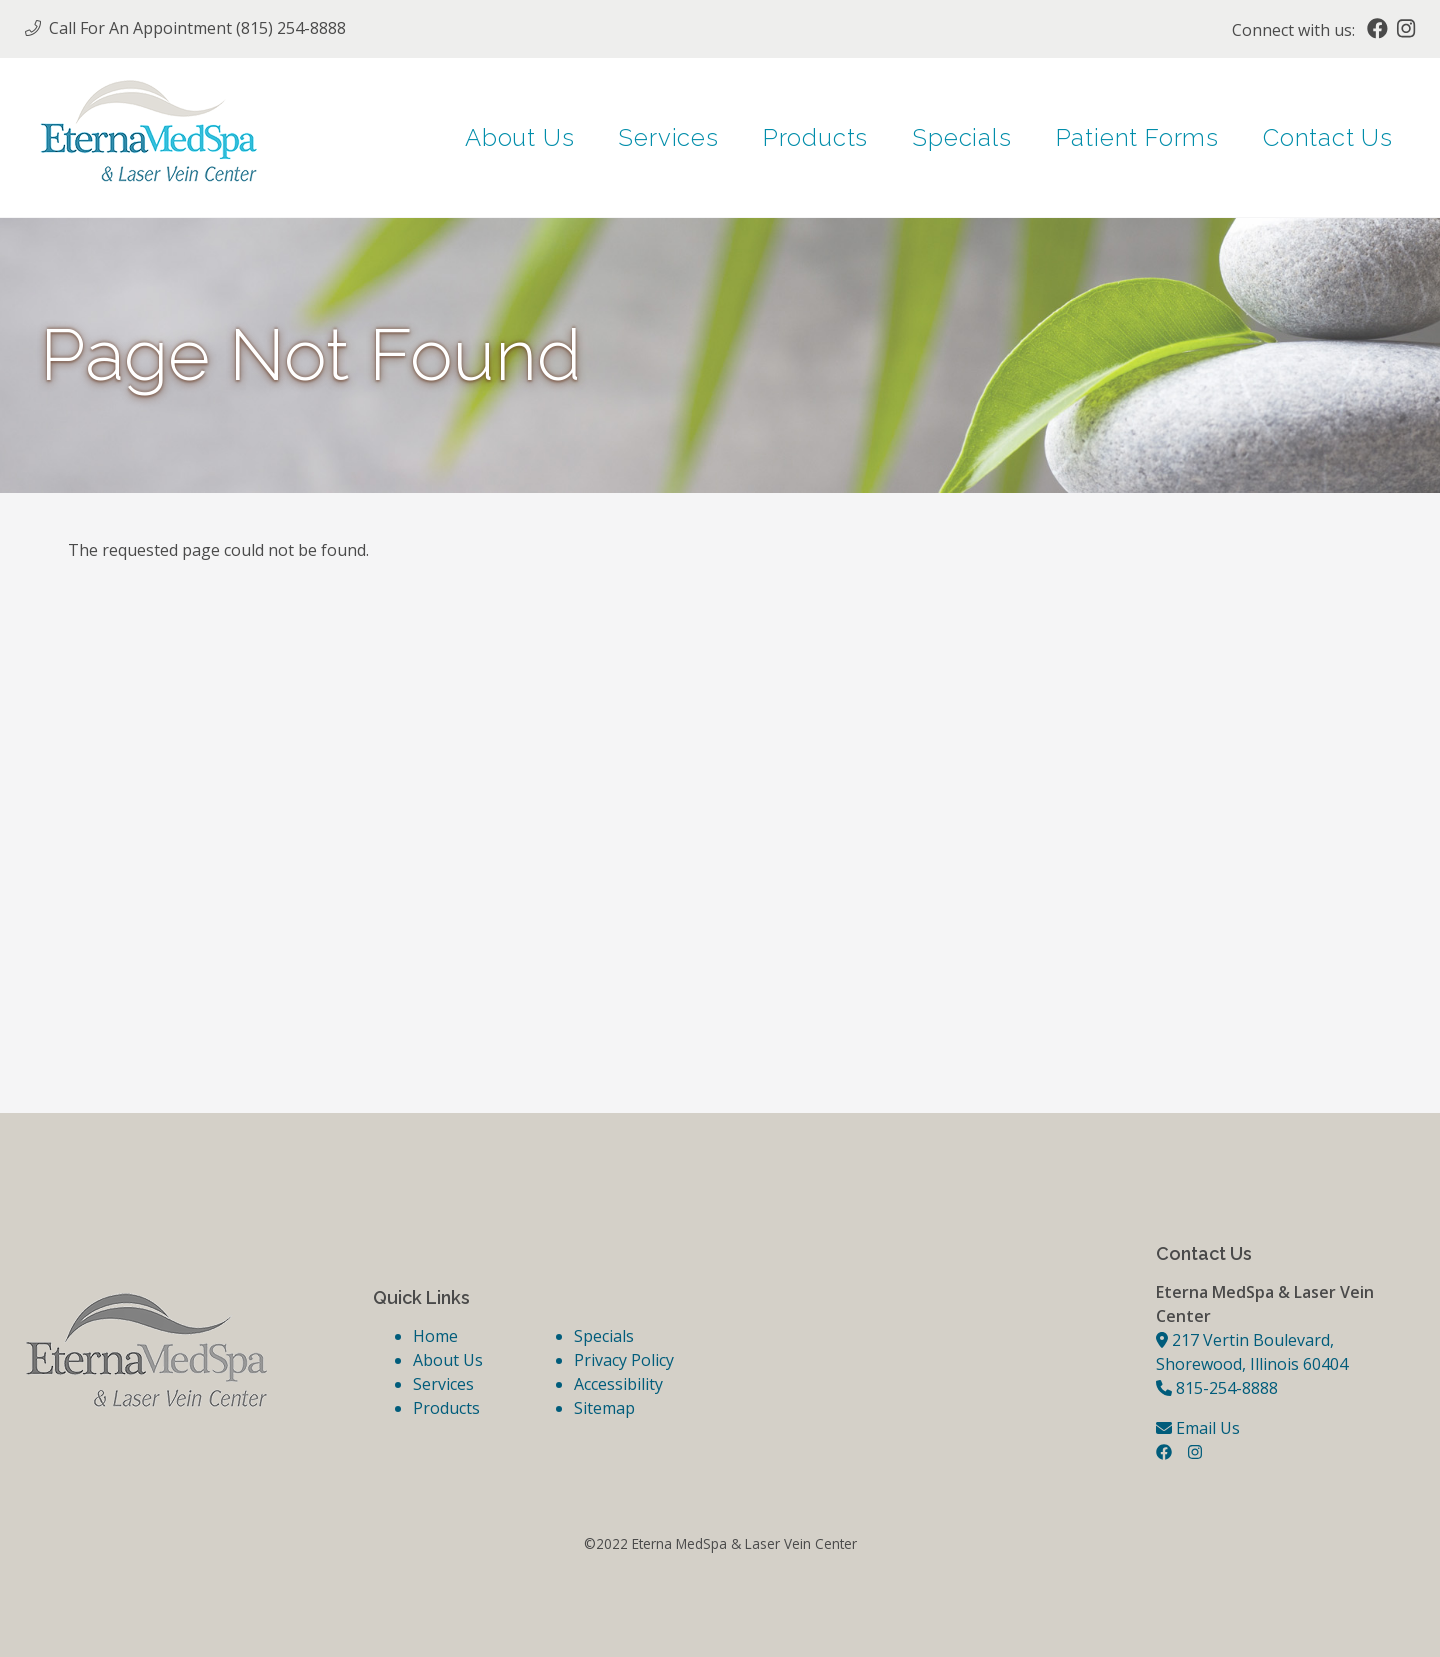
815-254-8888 (1217, 1388)
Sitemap (604, 1408)
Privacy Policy (624, 1360)
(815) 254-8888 (291, 28)
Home (435, 1336)
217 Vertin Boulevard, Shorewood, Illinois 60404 (1252, 1352)
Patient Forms (1137, 137)
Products (815, 137)
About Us (519, 137)
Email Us (1198, 1428)
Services (668, 137)
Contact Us (1328, 137)
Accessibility (618, 1384)
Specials (961, 137)
